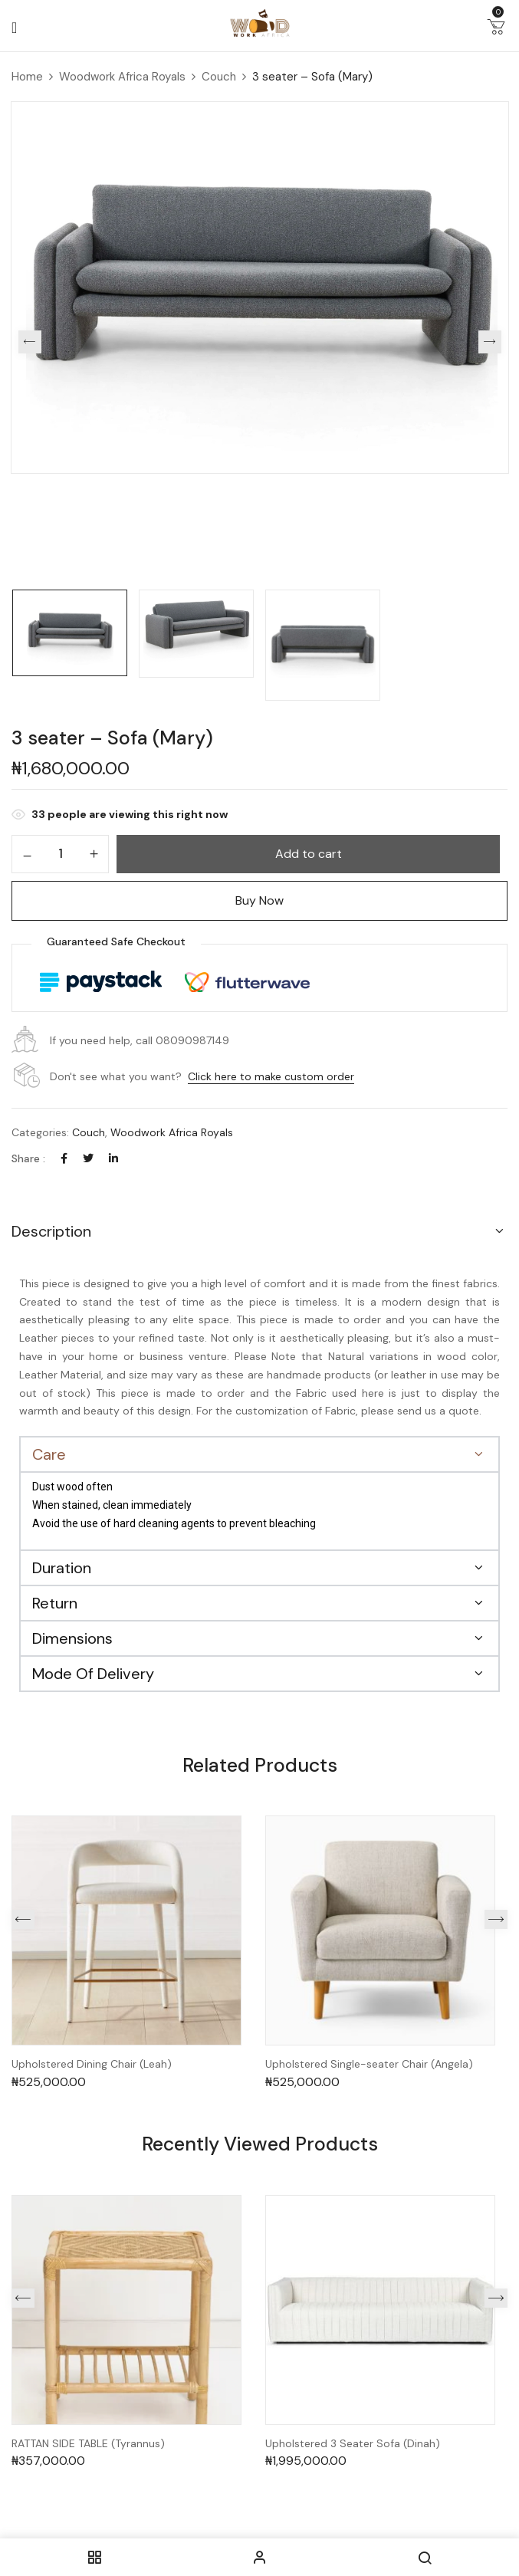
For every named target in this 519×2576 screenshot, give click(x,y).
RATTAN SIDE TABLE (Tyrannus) (88, 2443)
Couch (219, 76)
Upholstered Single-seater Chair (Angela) (369, 2064)
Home (27, 76)
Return (54, 1603)
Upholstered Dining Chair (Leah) (91, 2064)
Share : (28, 1158)
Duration (61, 1568)
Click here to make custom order (271, 1076)
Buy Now (259, 900)
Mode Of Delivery (93, 1673)
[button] (496, 30)
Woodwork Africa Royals (122, 76)
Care (49, 1454)
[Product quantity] (60, 853)
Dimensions (72, 1638)
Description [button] (51, 1231)
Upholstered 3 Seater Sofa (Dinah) (352, 2443)
